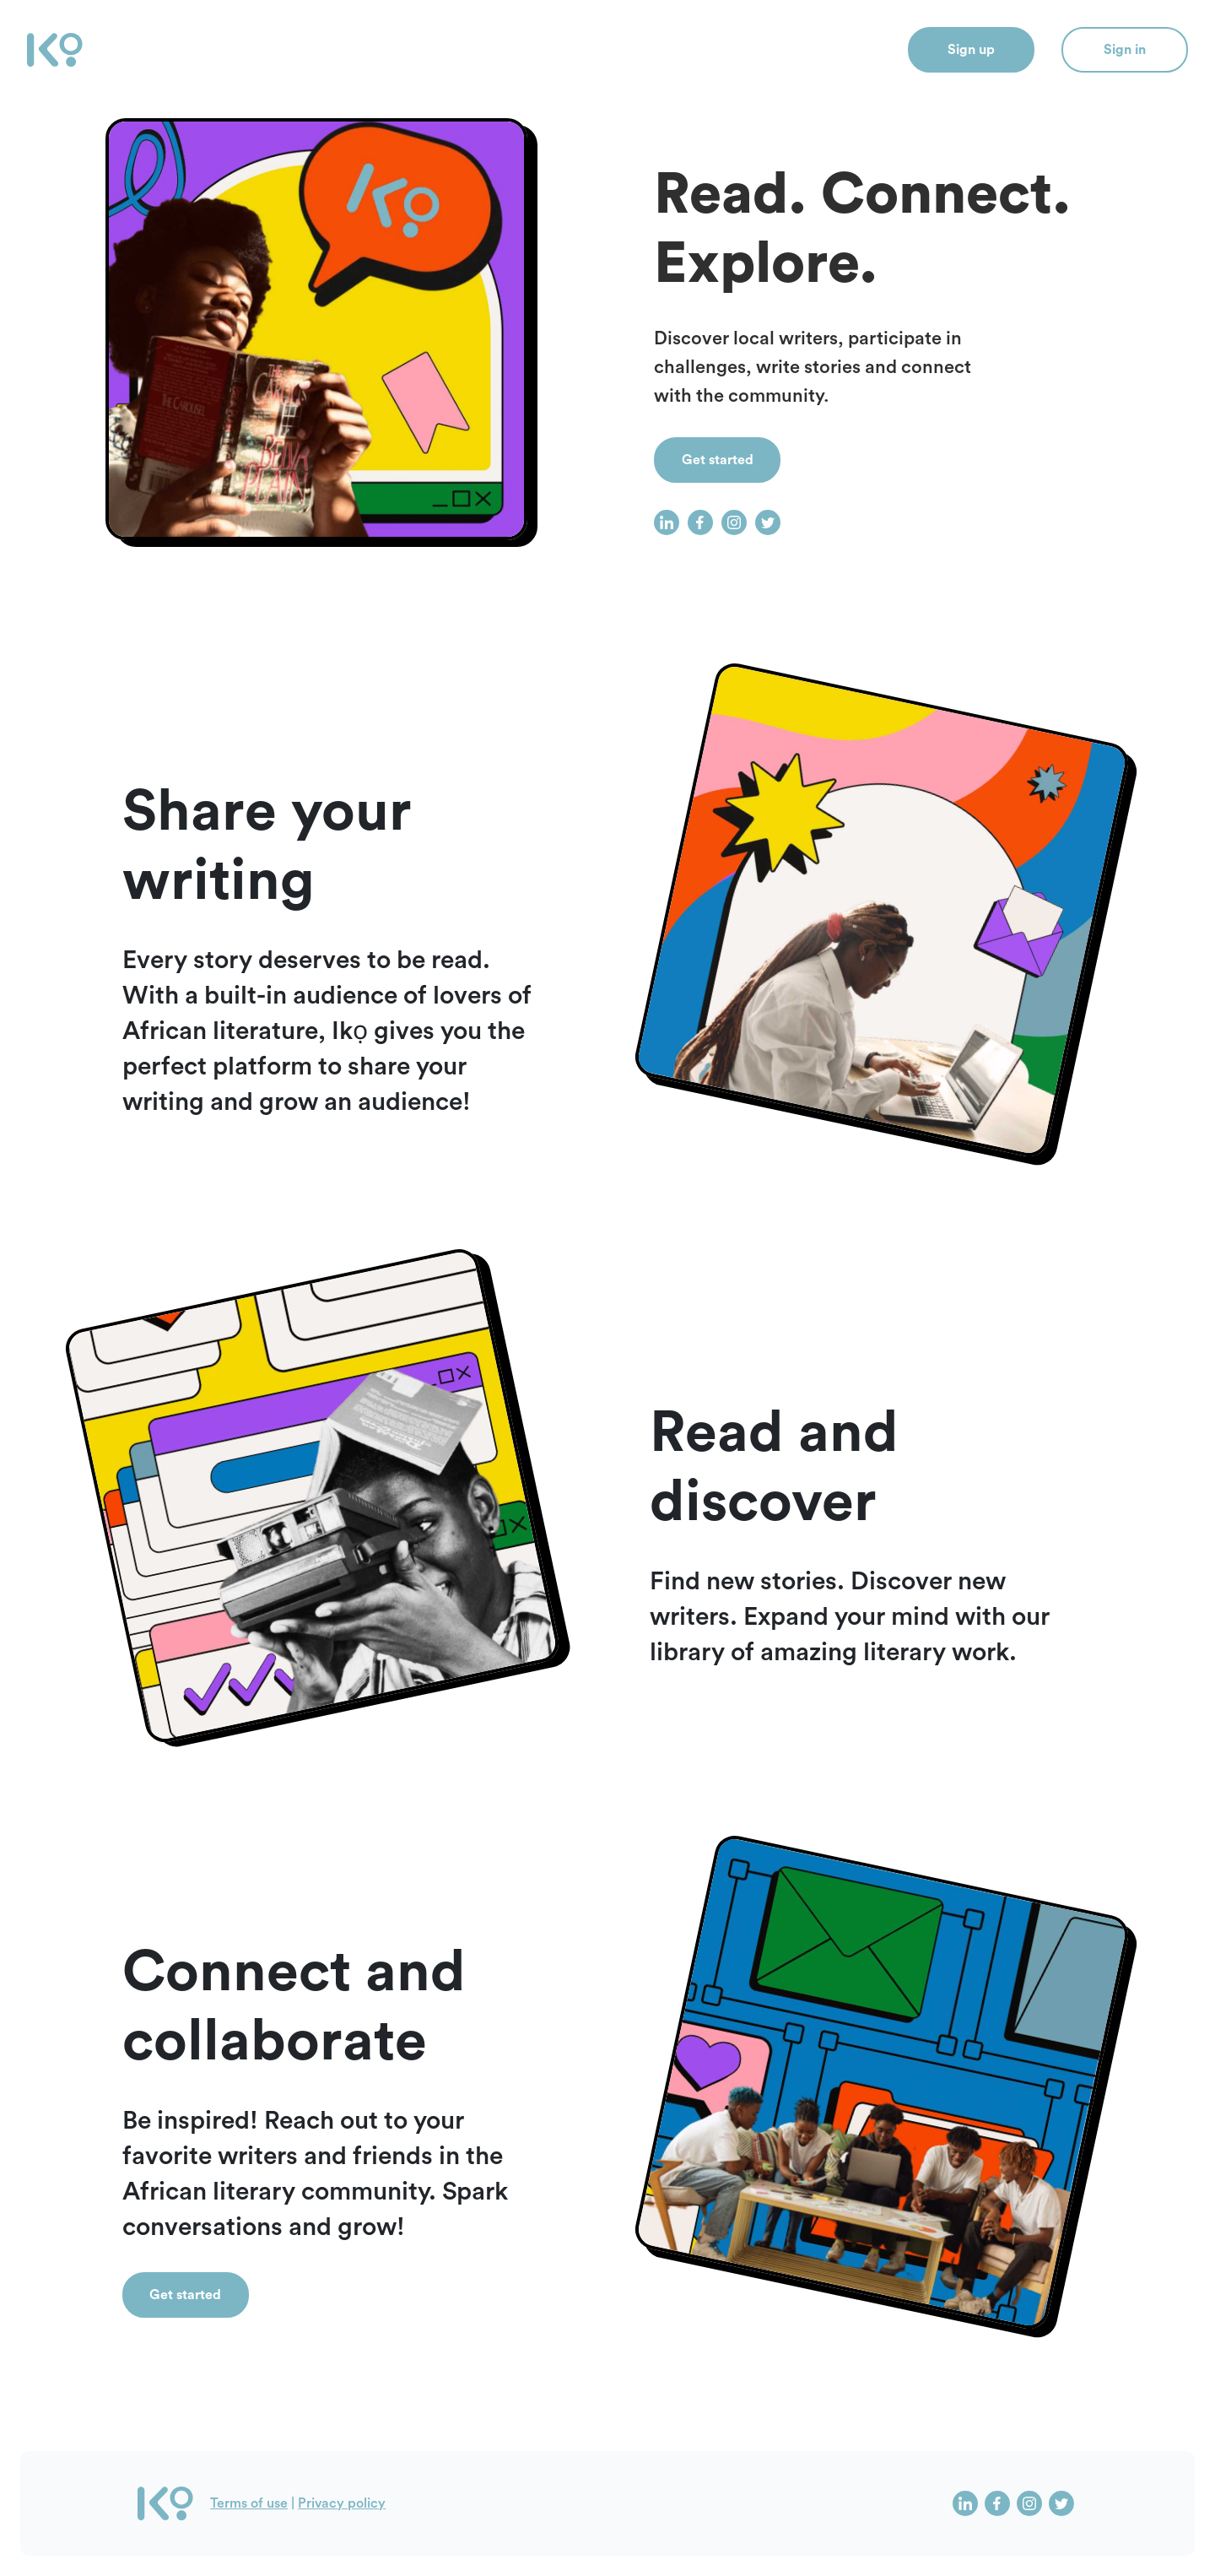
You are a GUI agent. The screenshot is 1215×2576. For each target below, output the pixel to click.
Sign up (971, 50)
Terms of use (249, 2503)
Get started (717, 460)
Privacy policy (342, 2503)
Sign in (1125, 50)
